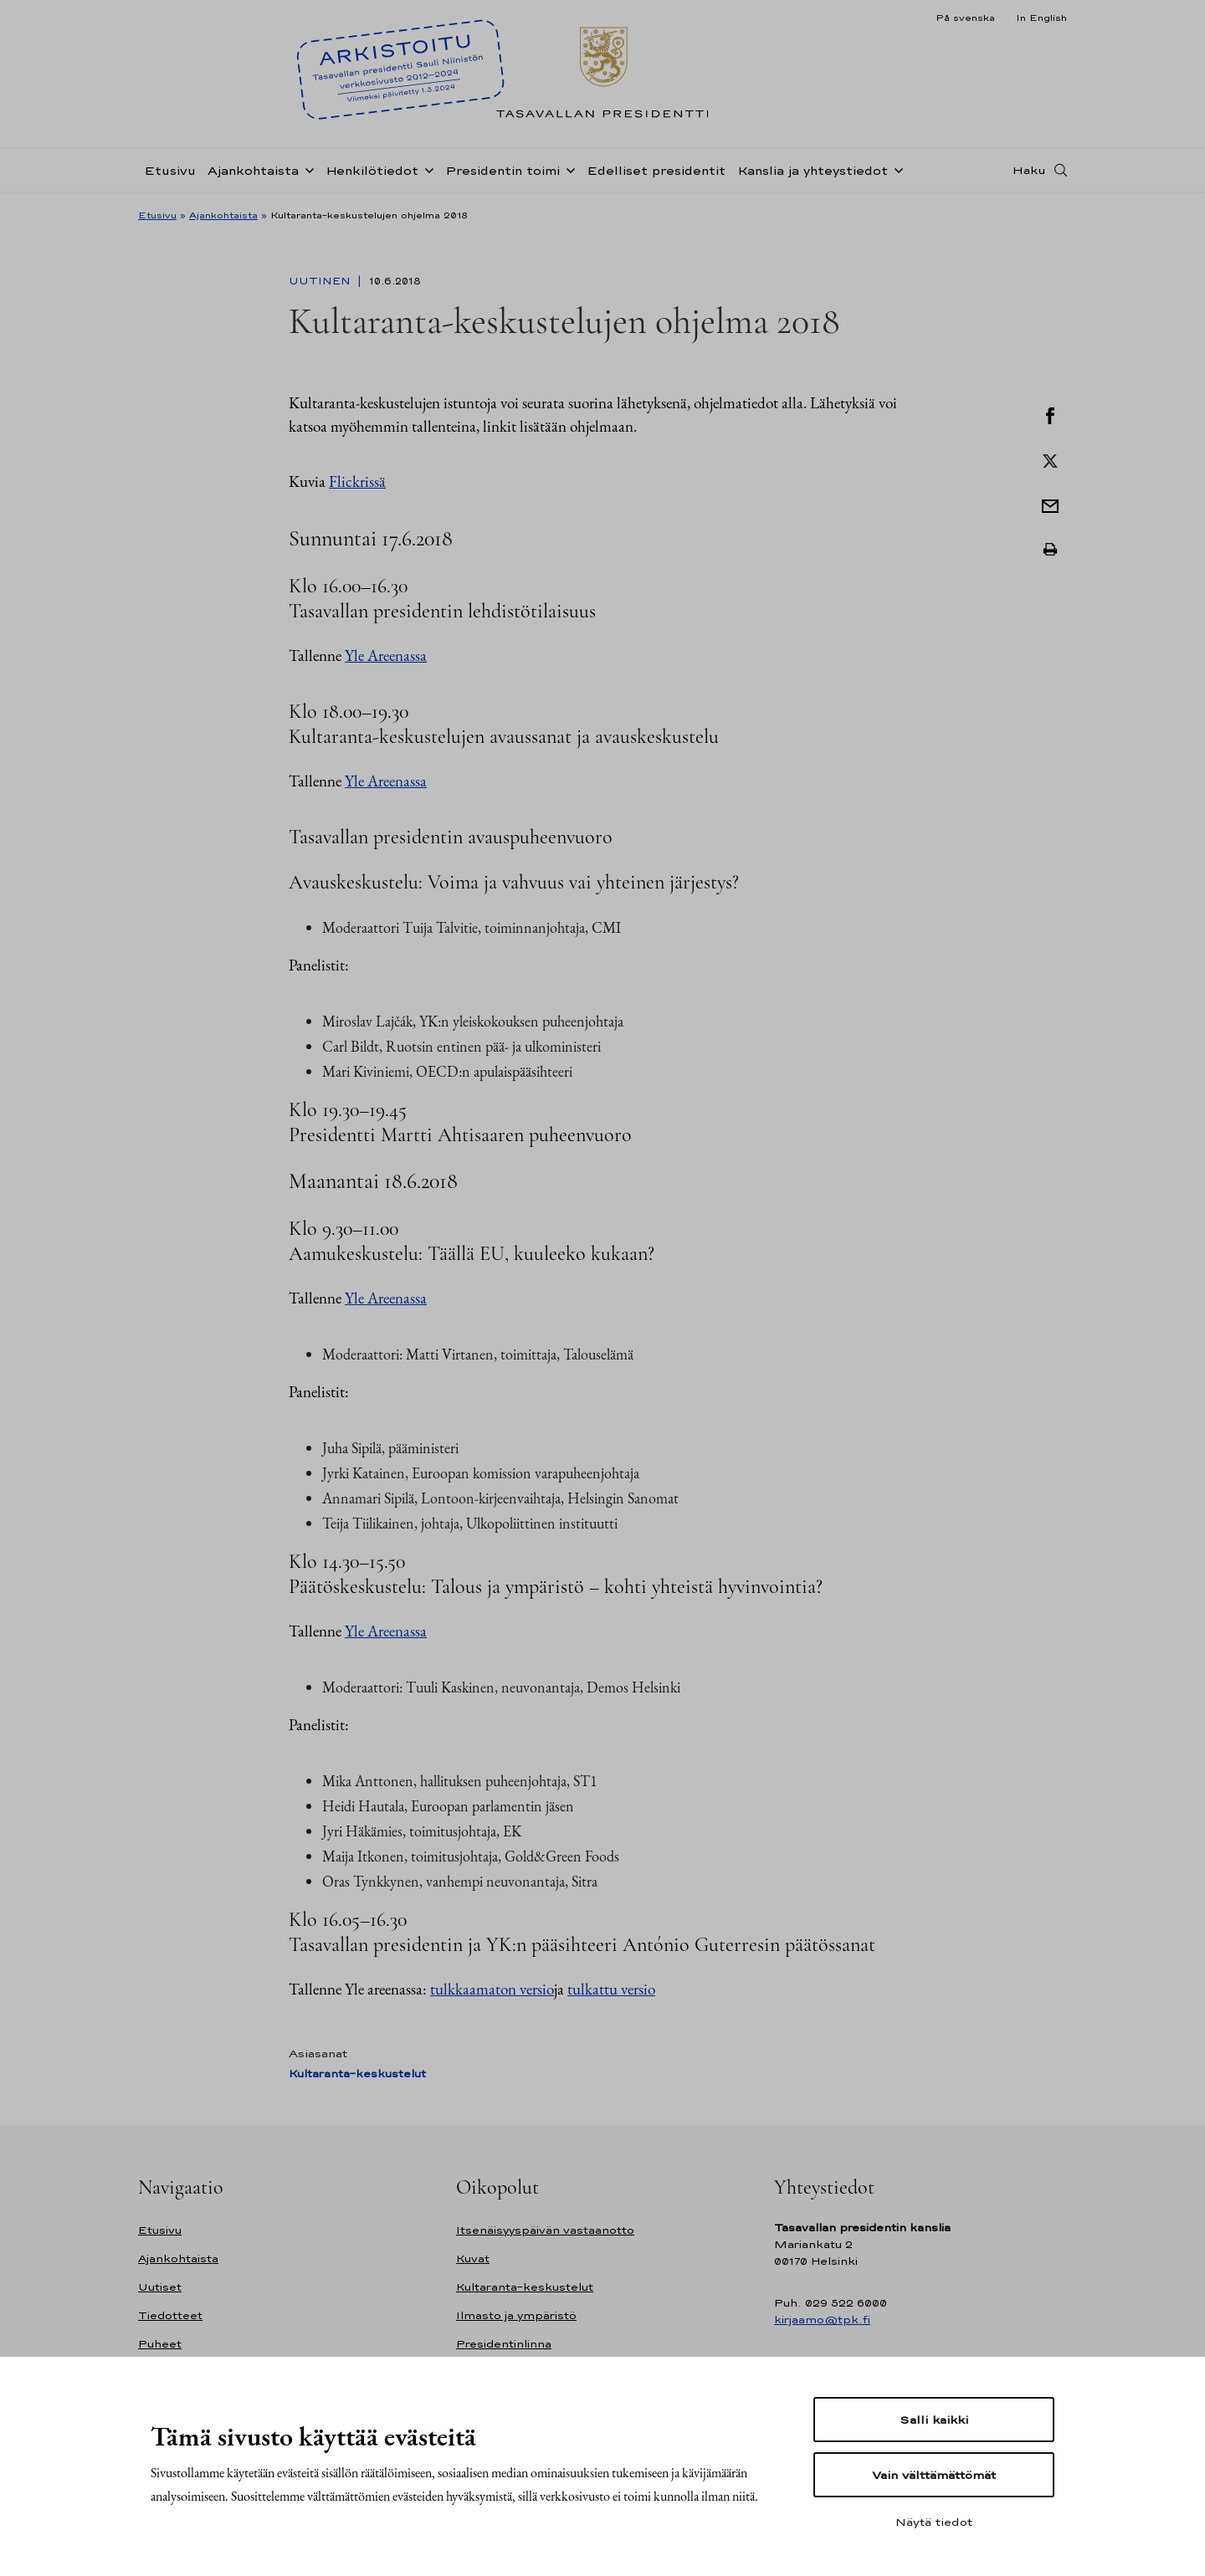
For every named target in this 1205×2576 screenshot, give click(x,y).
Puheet (160, 2344)
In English (1041, 17)
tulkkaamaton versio (492, 1989)
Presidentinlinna (503, 2344)
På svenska (965, 17)
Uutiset (160, 2287)
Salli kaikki (934, 2419)
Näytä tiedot (933, 2521)
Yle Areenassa (386, 655)
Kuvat (473, 2258)
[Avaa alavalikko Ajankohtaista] (306, 169)
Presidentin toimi (502, 170)
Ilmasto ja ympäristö (516, 2315)
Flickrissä (357, 481)
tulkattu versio (611, 1989)
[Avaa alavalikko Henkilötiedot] (425, 169)
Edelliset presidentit (656, 170)
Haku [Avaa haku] (1029, 169)
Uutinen (321, 281)
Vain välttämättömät (934, 2474)
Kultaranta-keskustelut (357, 2073)
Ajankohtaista (253, 170)
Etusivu (170, 170)
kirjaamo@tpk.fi (822, 2319)
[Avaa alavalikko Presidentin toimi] (567, 169)
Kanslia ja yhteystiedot (812, 170)
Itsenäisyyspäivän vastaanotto (545, 2230)
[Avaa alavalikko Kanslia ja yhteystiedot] (895, 169)
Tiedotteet (170, 2315)
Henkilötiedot (372, 170)
